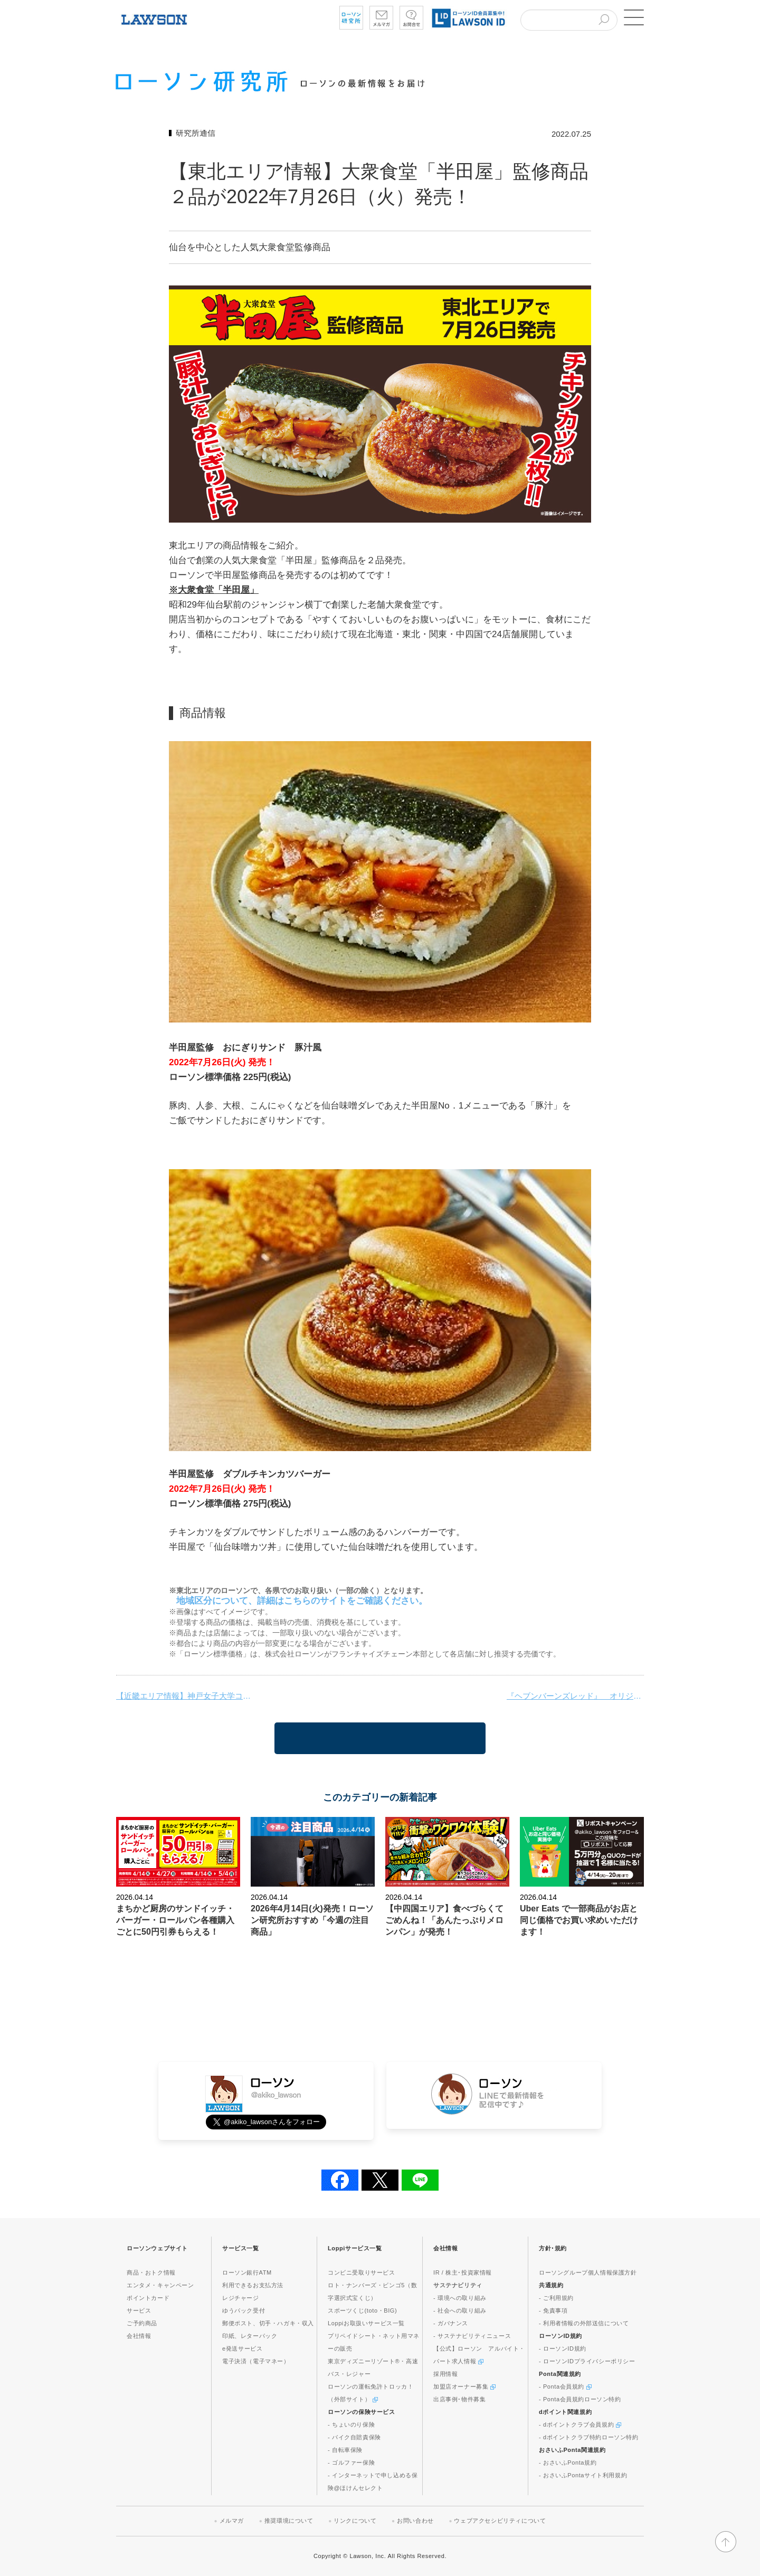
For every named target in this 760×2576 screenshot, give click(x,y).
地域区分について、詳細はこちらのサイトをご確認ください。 (302, 1601)
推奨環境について (289, 2520)
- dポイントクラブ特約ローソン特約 (589, 2437)
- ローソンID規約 (562, 2348)
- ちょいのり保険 (351, 2424)
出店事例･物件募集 (459, 2399)
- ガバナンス (450, 2323)
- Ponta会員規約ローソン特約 (580, 2399)
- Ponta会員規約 (565, 2386)
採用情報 (445, 2374)
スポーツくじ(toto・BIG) (362, 2310)
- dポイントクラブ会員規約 (580, 2424)
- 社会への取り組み (460, 2310)
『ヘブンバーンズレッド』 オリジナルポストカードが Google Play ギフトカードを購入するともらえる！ (575, 1695)
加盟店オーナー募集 (464, 2386)
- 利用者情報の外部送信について (584, 2323)
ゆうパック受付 (243, 2310)
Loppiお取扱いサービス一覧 (366, 2323)
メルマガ (232, 2520)
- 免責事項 (553, 2310)
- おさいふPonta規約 (567, 2462)
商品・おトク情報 (151, 2272)
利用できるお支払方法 (252, 2285)
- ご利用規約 (556, 2298)
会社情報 (139, 2336)
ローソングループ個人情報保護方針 (588, 2272)
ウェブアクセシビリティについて (500, 2520)
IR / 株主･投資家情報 (462, 2272)
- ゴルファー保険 (351, 2462)
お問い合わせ (415, 2520)
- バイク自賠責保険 (354, 2437)
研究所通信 (195, 132)
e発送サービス (242, 2348)
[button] (633, 17)
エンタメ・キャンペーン (160, 2285)
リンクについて (355, 2520)
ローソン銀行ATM (247, 2272)
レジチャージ (240, 2298)
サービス (139, 2310)
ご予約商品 (142, 2323)
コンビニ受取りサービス (361, 2272)
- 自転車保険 (345, 2450)
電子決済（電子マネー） (256, 2361)
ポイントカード (148, 2298)
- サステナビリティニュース (472, 2336)
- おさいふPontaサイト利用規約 (583, 2475)
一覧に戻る (380, 1738)
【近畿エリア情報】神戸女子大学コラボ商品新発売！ (184, 1695)
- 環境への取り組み (460, 2298)
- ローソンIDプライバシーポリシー (587, 2361)
